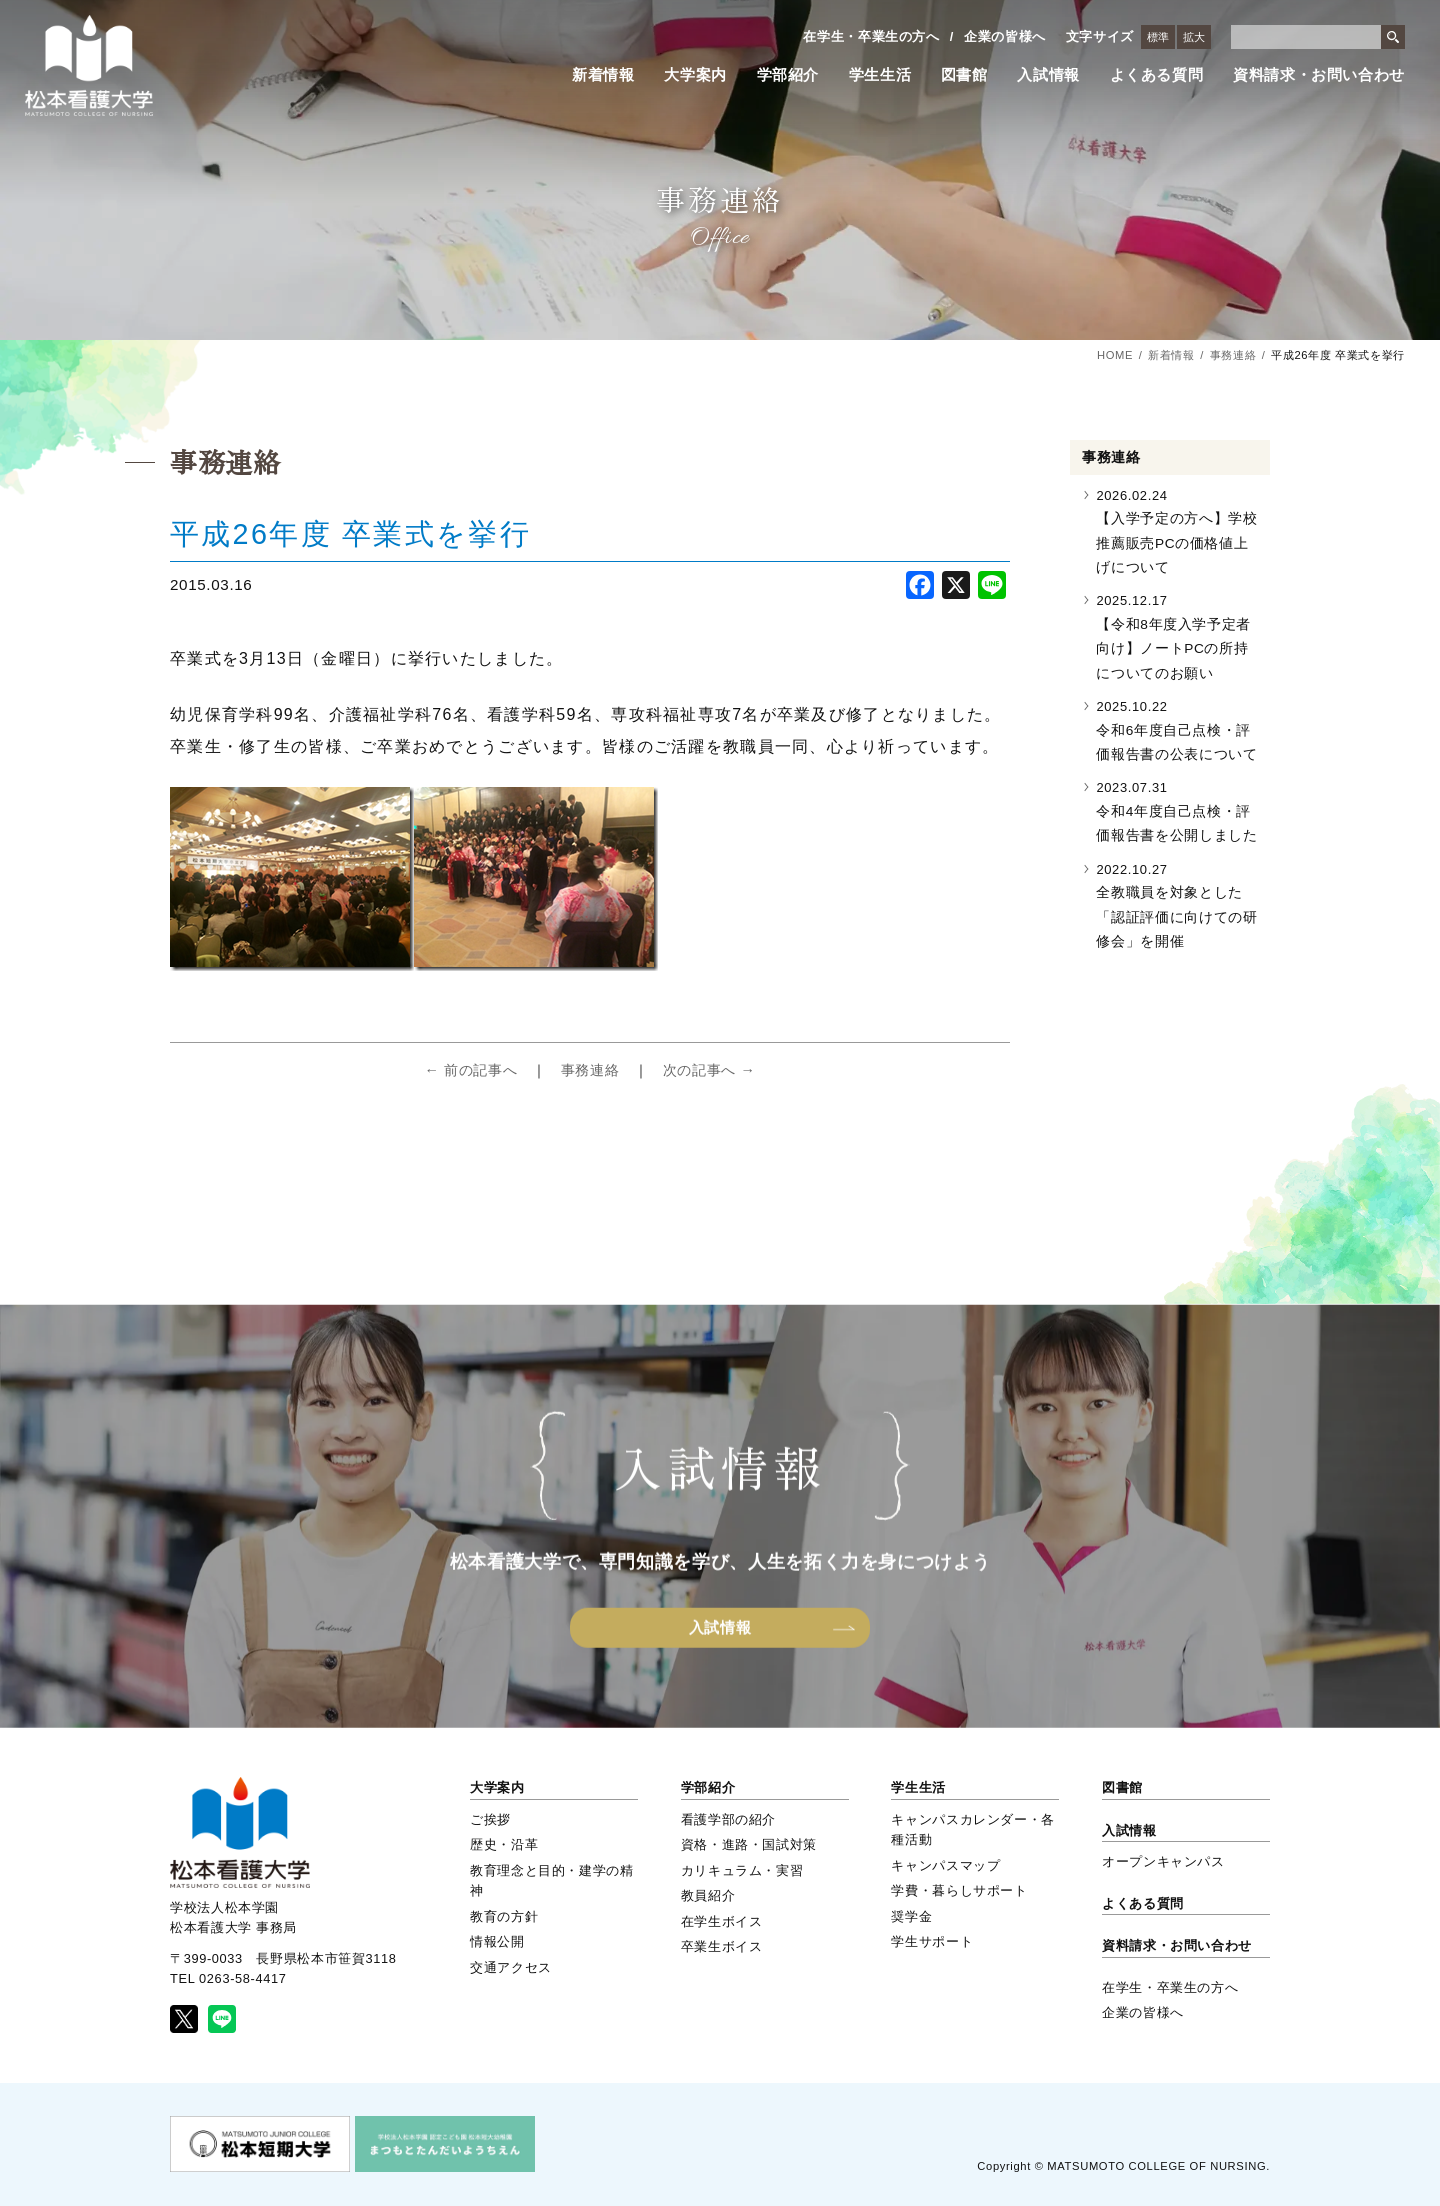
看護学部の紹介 (728, 1819)
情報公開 (497, 1941)
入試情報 (1048, 75)
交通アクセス (511, 1967)
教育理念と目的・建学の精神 (552, 1880)
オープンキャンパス (1163, 1861)
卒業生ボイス (722, 1946)
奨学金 (911, 1916)
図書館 (964, 75)
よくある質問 (1157, 75)
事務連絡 (1233, 355)
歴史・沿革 (504, 1844)
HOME (1115, 355)
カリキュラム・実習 (742, 1870)
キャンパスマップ (945, 1865)
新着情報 (603, 75)
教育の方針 (504, 1916)
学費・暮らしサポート (959, 1890)
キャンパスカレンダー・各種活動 (973, 1829)
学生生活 (880, 75)
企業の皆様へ (1005, 36)
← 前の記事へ (470, 1070)
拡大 (1194, 37)
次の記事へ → (709, 1070)
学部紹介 (788, 75)
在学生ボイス (722, 1921)
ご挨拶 (490, 1819)
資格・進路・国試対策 (749, 1844)
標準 (1158, 37)
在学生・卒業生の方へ (871, 36)
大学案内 (695, 75)
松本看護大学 (89, 65)
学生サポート (932, 1941)
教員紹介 (708, 1895)
